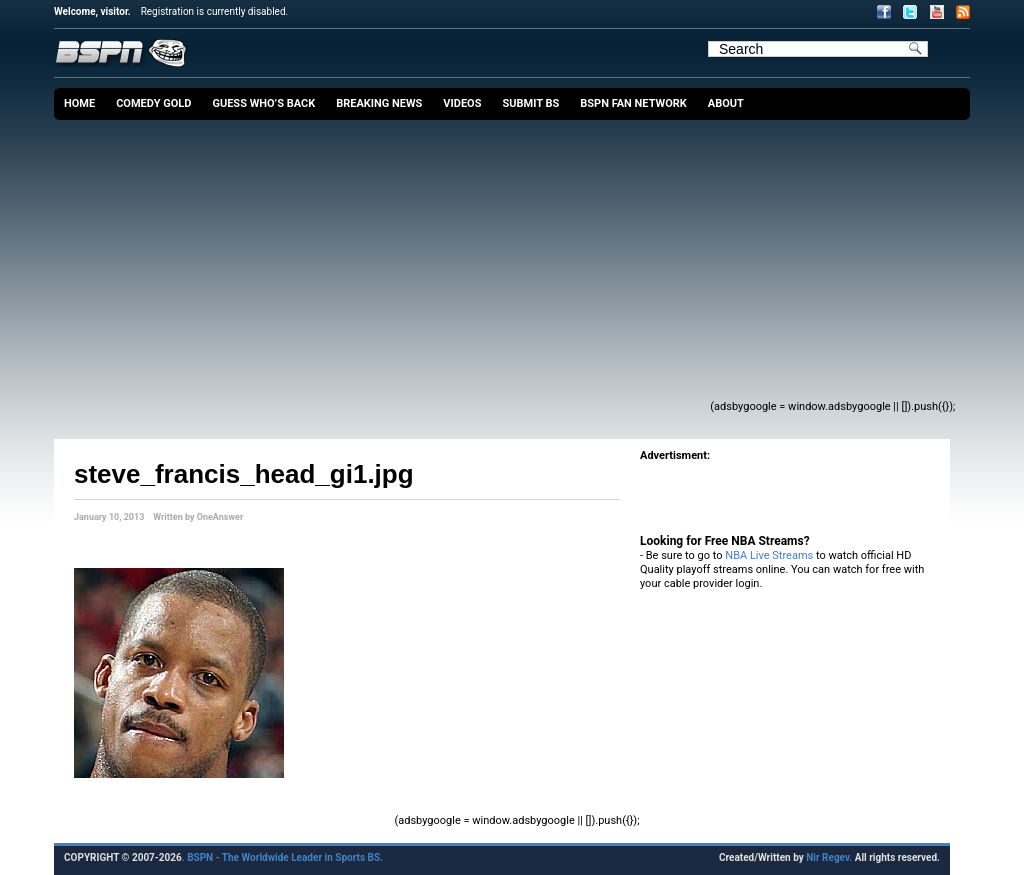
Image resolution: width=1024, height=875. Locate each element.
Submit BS (530, 103)
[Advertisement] (393, 270)
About (726, 103)
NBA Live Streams (769, 555)
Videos (462, 103)
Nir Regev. (830, 857)
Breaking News (379, 103)
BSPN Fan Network (633, 103)
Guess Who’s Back (263, 103)
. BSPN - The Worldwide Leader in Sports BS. (282, 857)
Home (79, 103)
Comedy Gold (153, 103)
